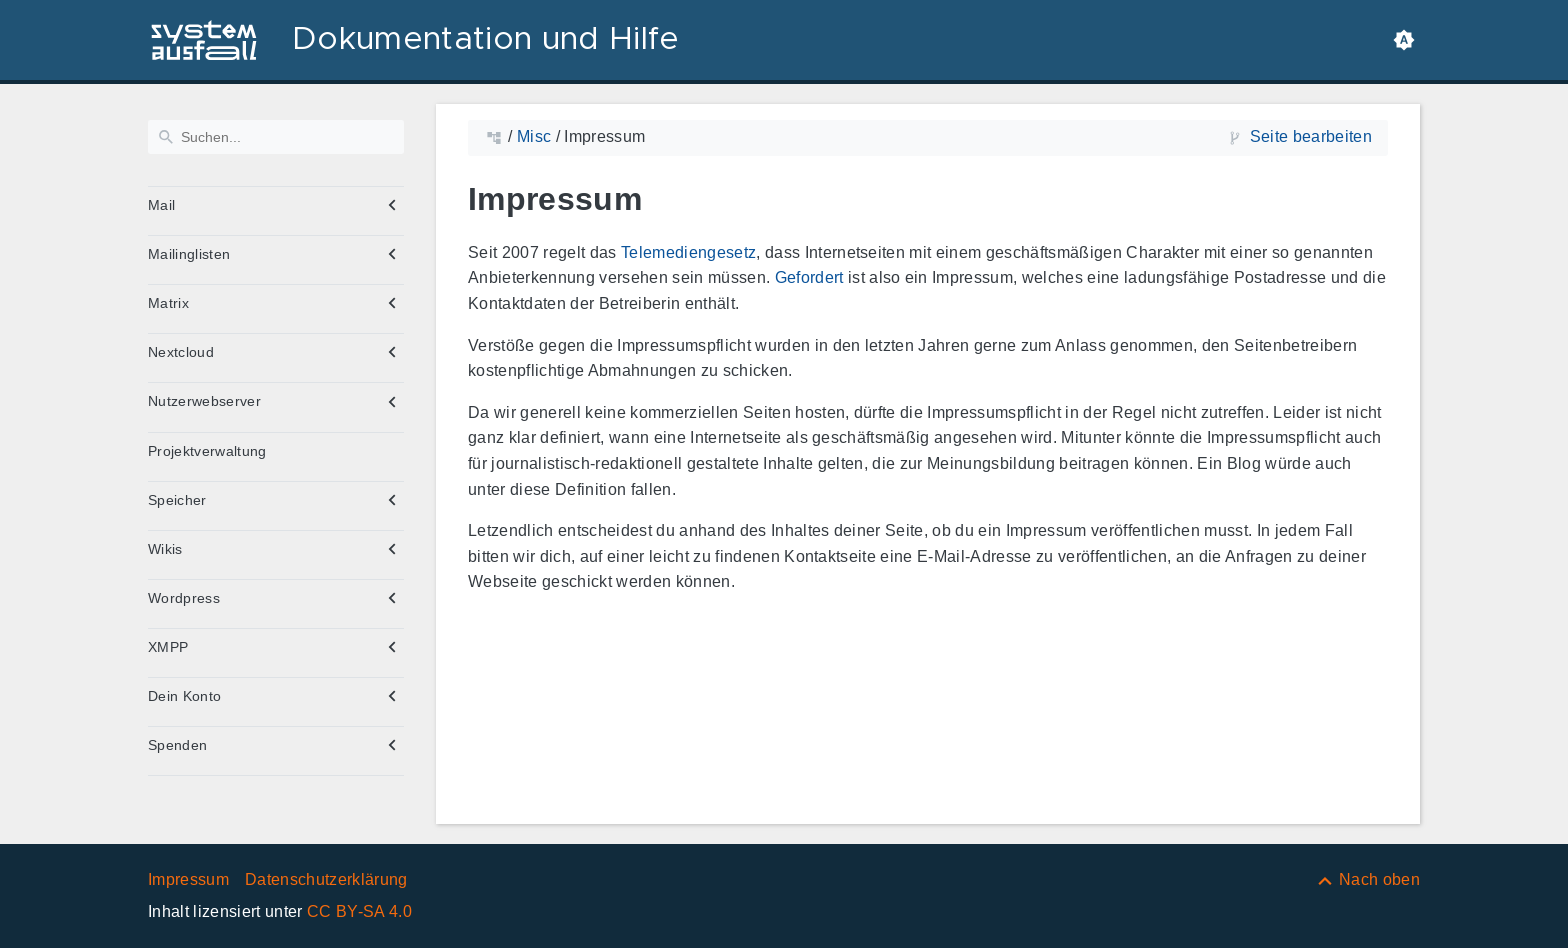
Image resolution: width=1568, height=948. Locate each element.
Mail (161, 205)
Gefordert (809, 277)
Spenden (177, 745)
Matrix (168, 303)
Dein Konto (184, 696)
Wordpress (184, 598)
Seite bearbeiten (1311, 136)
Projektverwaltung (207, 451)
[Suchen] (276, 137)
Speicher (177, 500)
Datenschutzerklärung (326, 879)
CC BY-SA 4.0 (359, 911)
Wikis (165, 549)
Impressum (188, 879)
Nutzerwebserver (204, 401)
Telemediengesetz (688, 252)
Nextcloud (181, 352)
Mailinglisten (189, 254)
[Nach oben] (1367, 879)
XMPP (168, 647)
